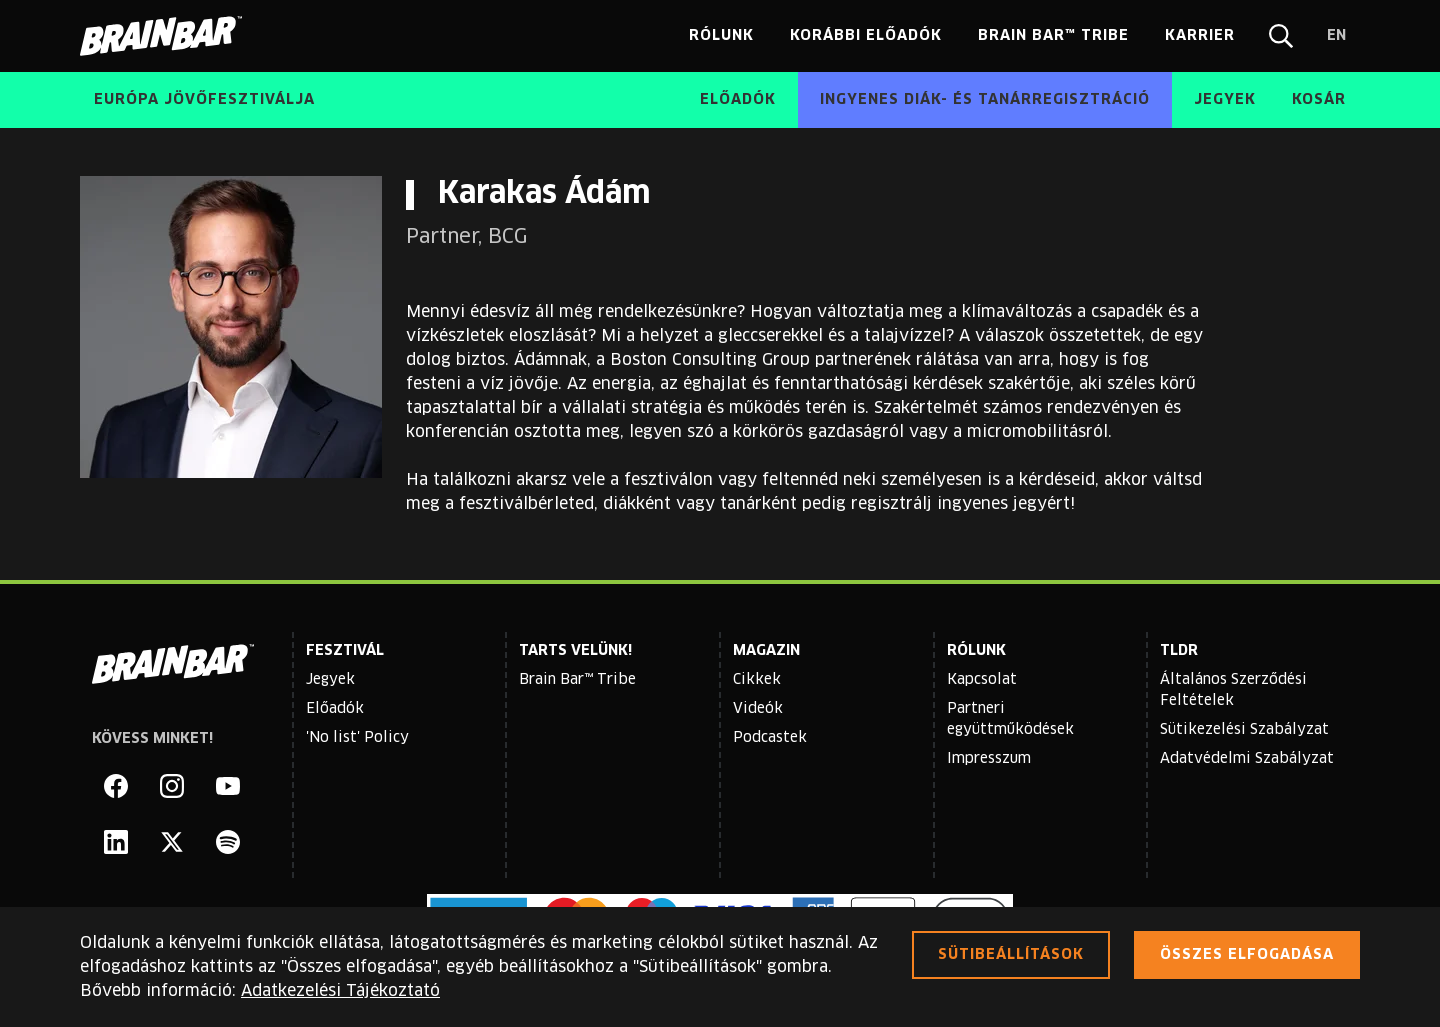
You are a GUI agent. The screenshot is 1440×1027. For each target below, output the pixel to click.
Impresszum (989, 759)
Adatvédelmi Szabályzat (1247, 759)
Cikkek (757, 680)
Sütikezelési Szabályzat (1244, 730)
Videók (758, 709)
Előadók (335, 709)
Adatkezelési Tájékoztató (340, 991)
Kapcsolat (982, 680)
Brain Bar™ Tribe (577, 680)
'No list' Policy (357, 738)
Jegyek (330, 680)
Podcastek (770, 738)
